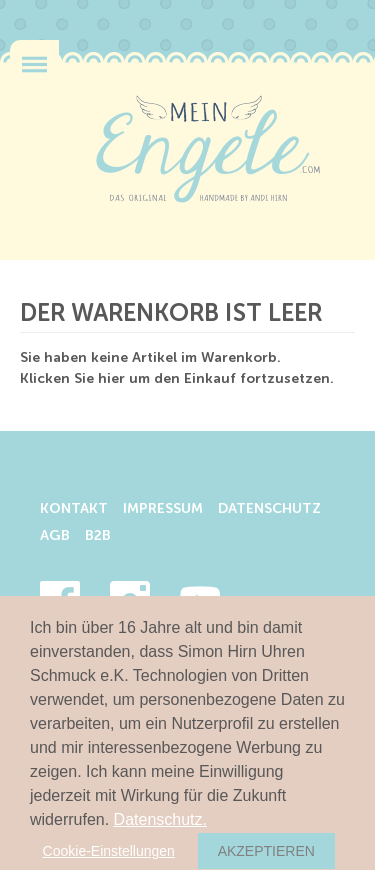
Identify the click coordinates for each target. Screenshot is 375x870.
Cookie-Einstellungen (109, 851)
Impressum (163, 509)
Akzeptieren (266, 851)
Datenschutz (269, 509)
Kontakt (74, 509)
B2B (98, 536)
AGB (55, 536)
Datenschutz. (160, 819)
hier (111, 379)
